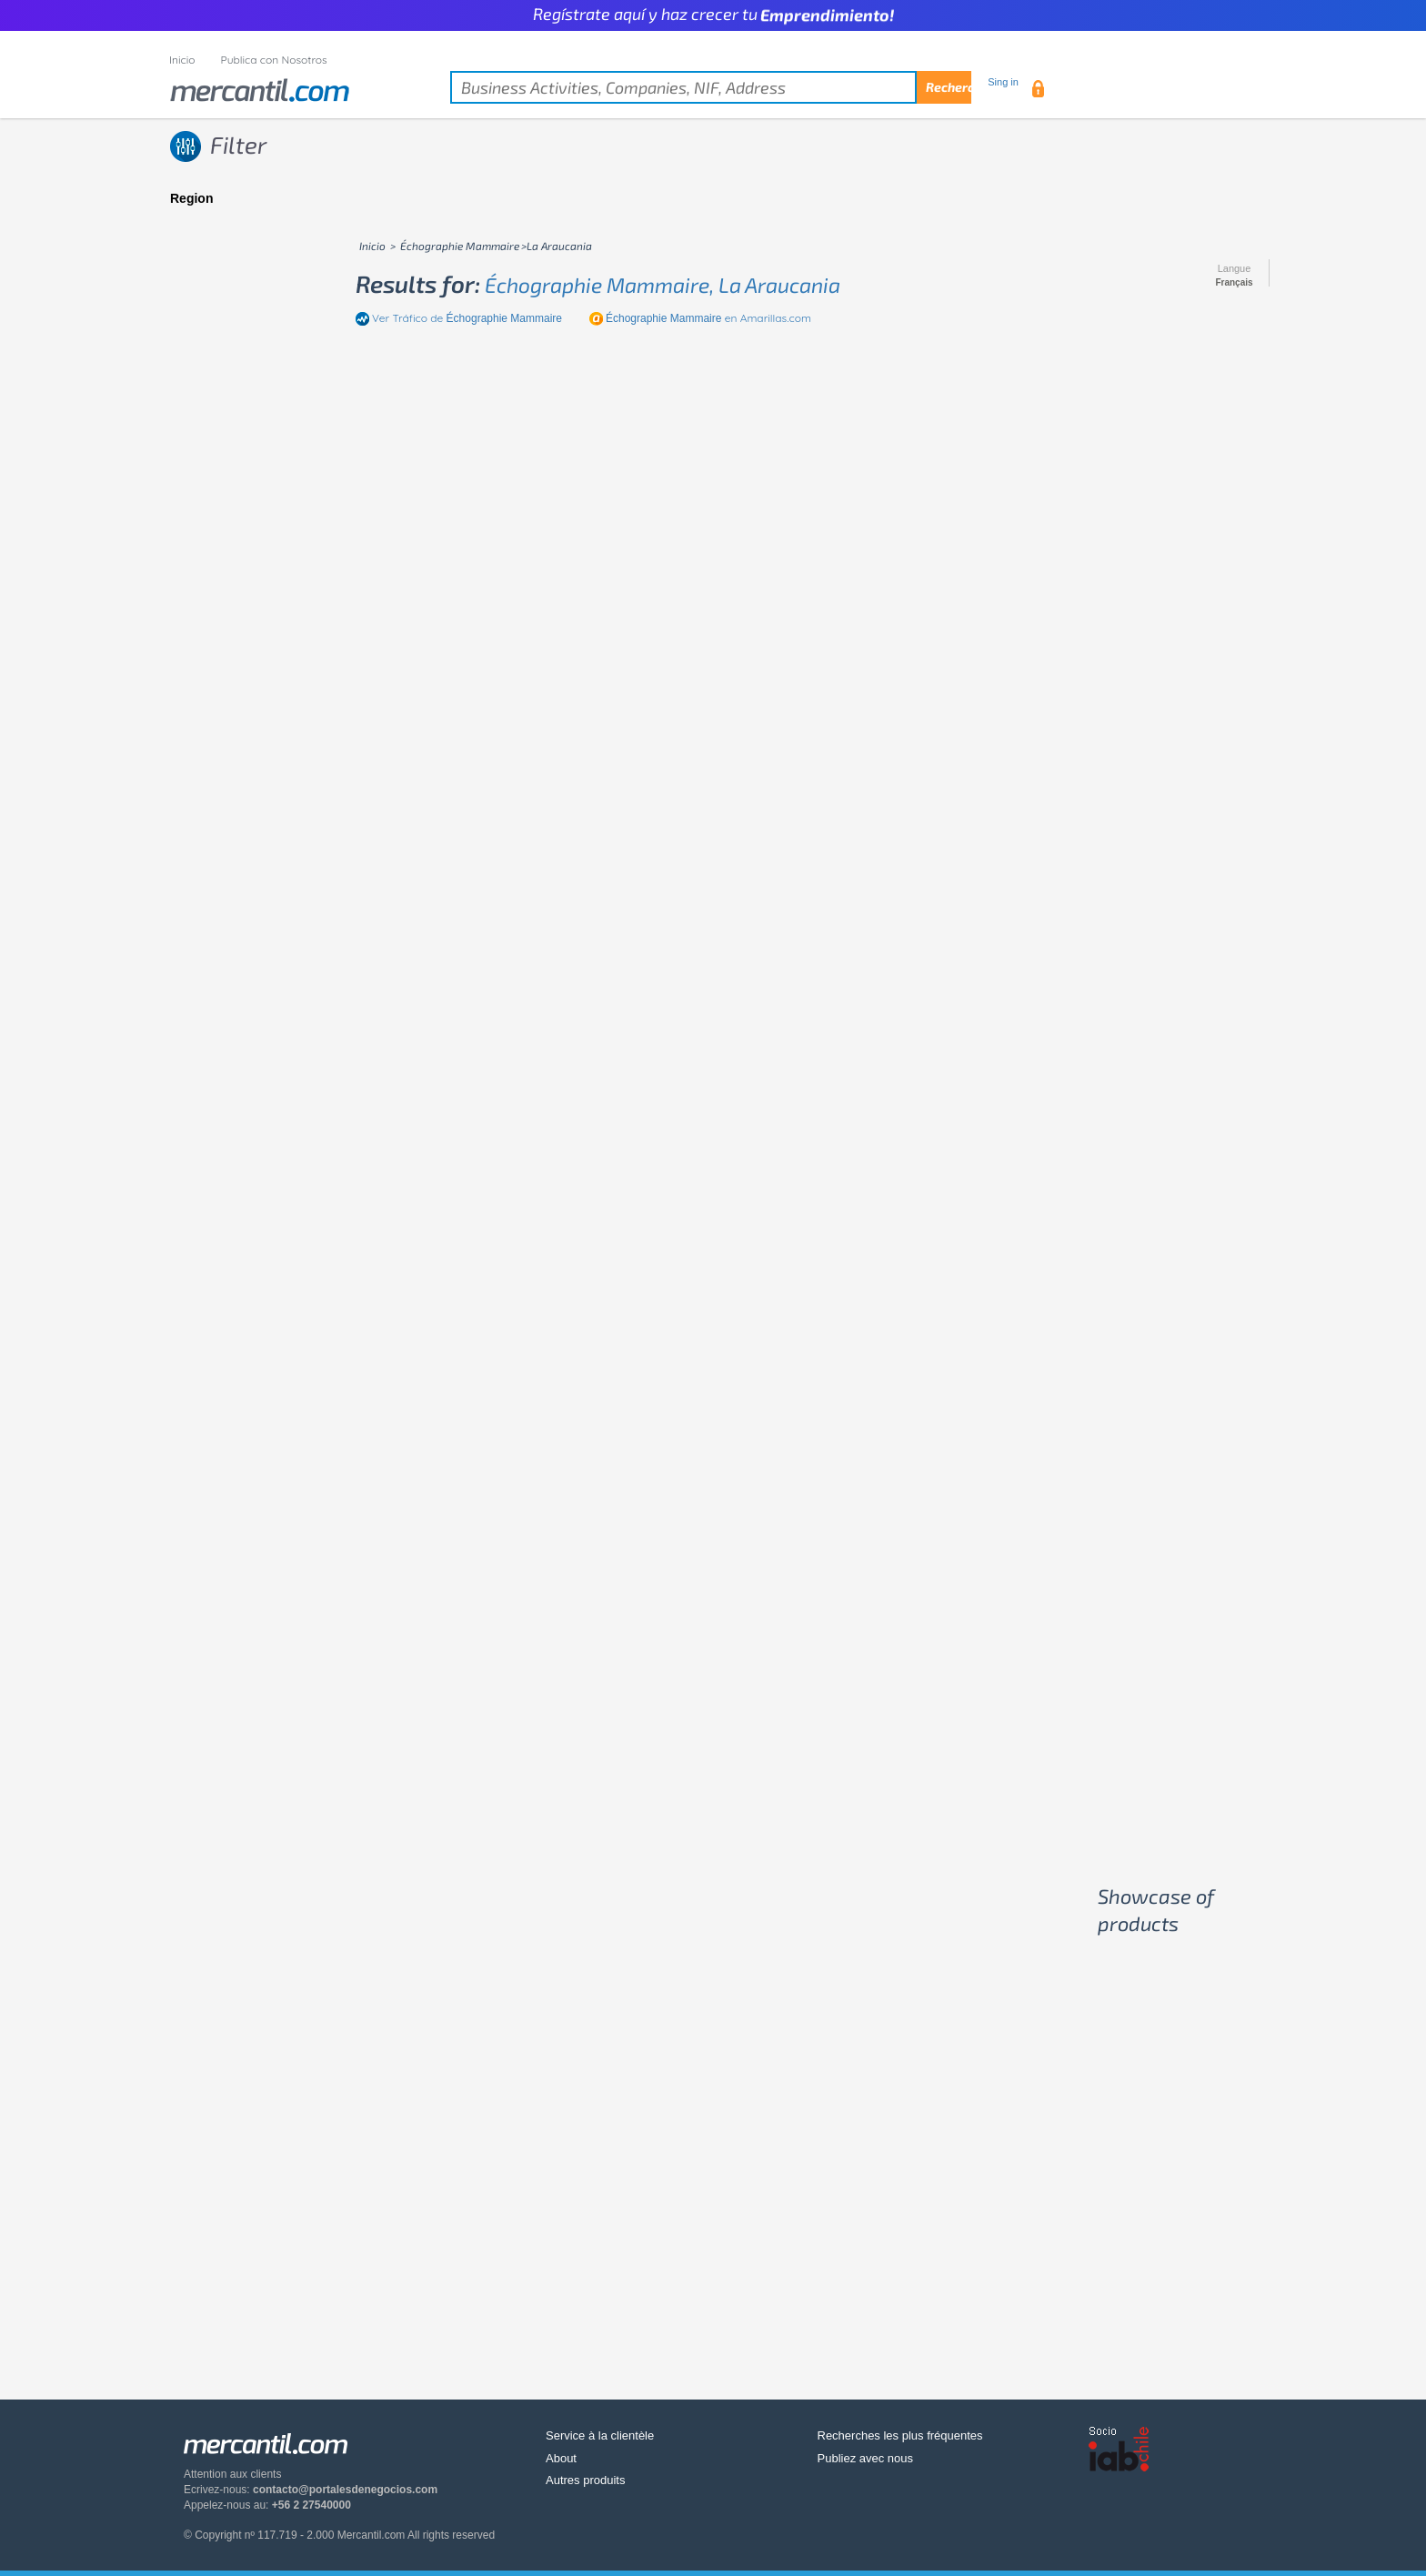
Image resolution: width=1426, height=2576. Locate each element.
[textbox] (710, 87)
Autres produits (585, 2480)
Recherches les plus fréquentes (900, 2435)
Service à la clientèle (600, 2435)
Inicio (182, 59)
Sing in (1003, 81)
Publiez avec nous (866, 2458)
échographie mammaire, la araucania (662, 284)
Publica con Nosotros (274, 59)
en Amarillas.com (708, 318)
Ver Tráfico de (467, 318)
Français (1233, 282)
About (561, 2458)
